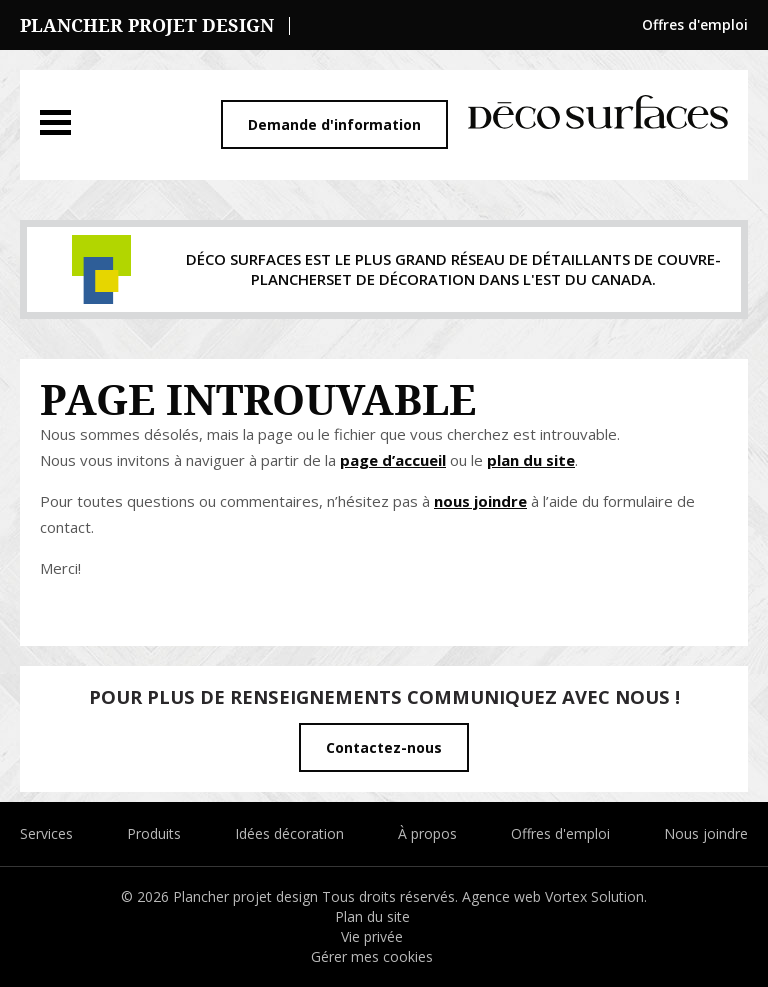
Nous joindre (706, 833)
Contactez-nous (384, 747)
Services (46, 833)
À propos (427, 833)
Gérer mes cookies (372, 956)
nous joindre (480, 501)
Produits (154, 833)
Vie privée (372, 936)
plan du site (531, 460)
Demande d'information (334, 124)
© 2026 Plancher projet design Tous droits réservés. (291, 896)
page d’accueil (393, 460)
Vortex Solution (594, 896)
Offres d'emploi (695, 24)
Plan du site (372, 916)
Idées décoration (289, 833)
